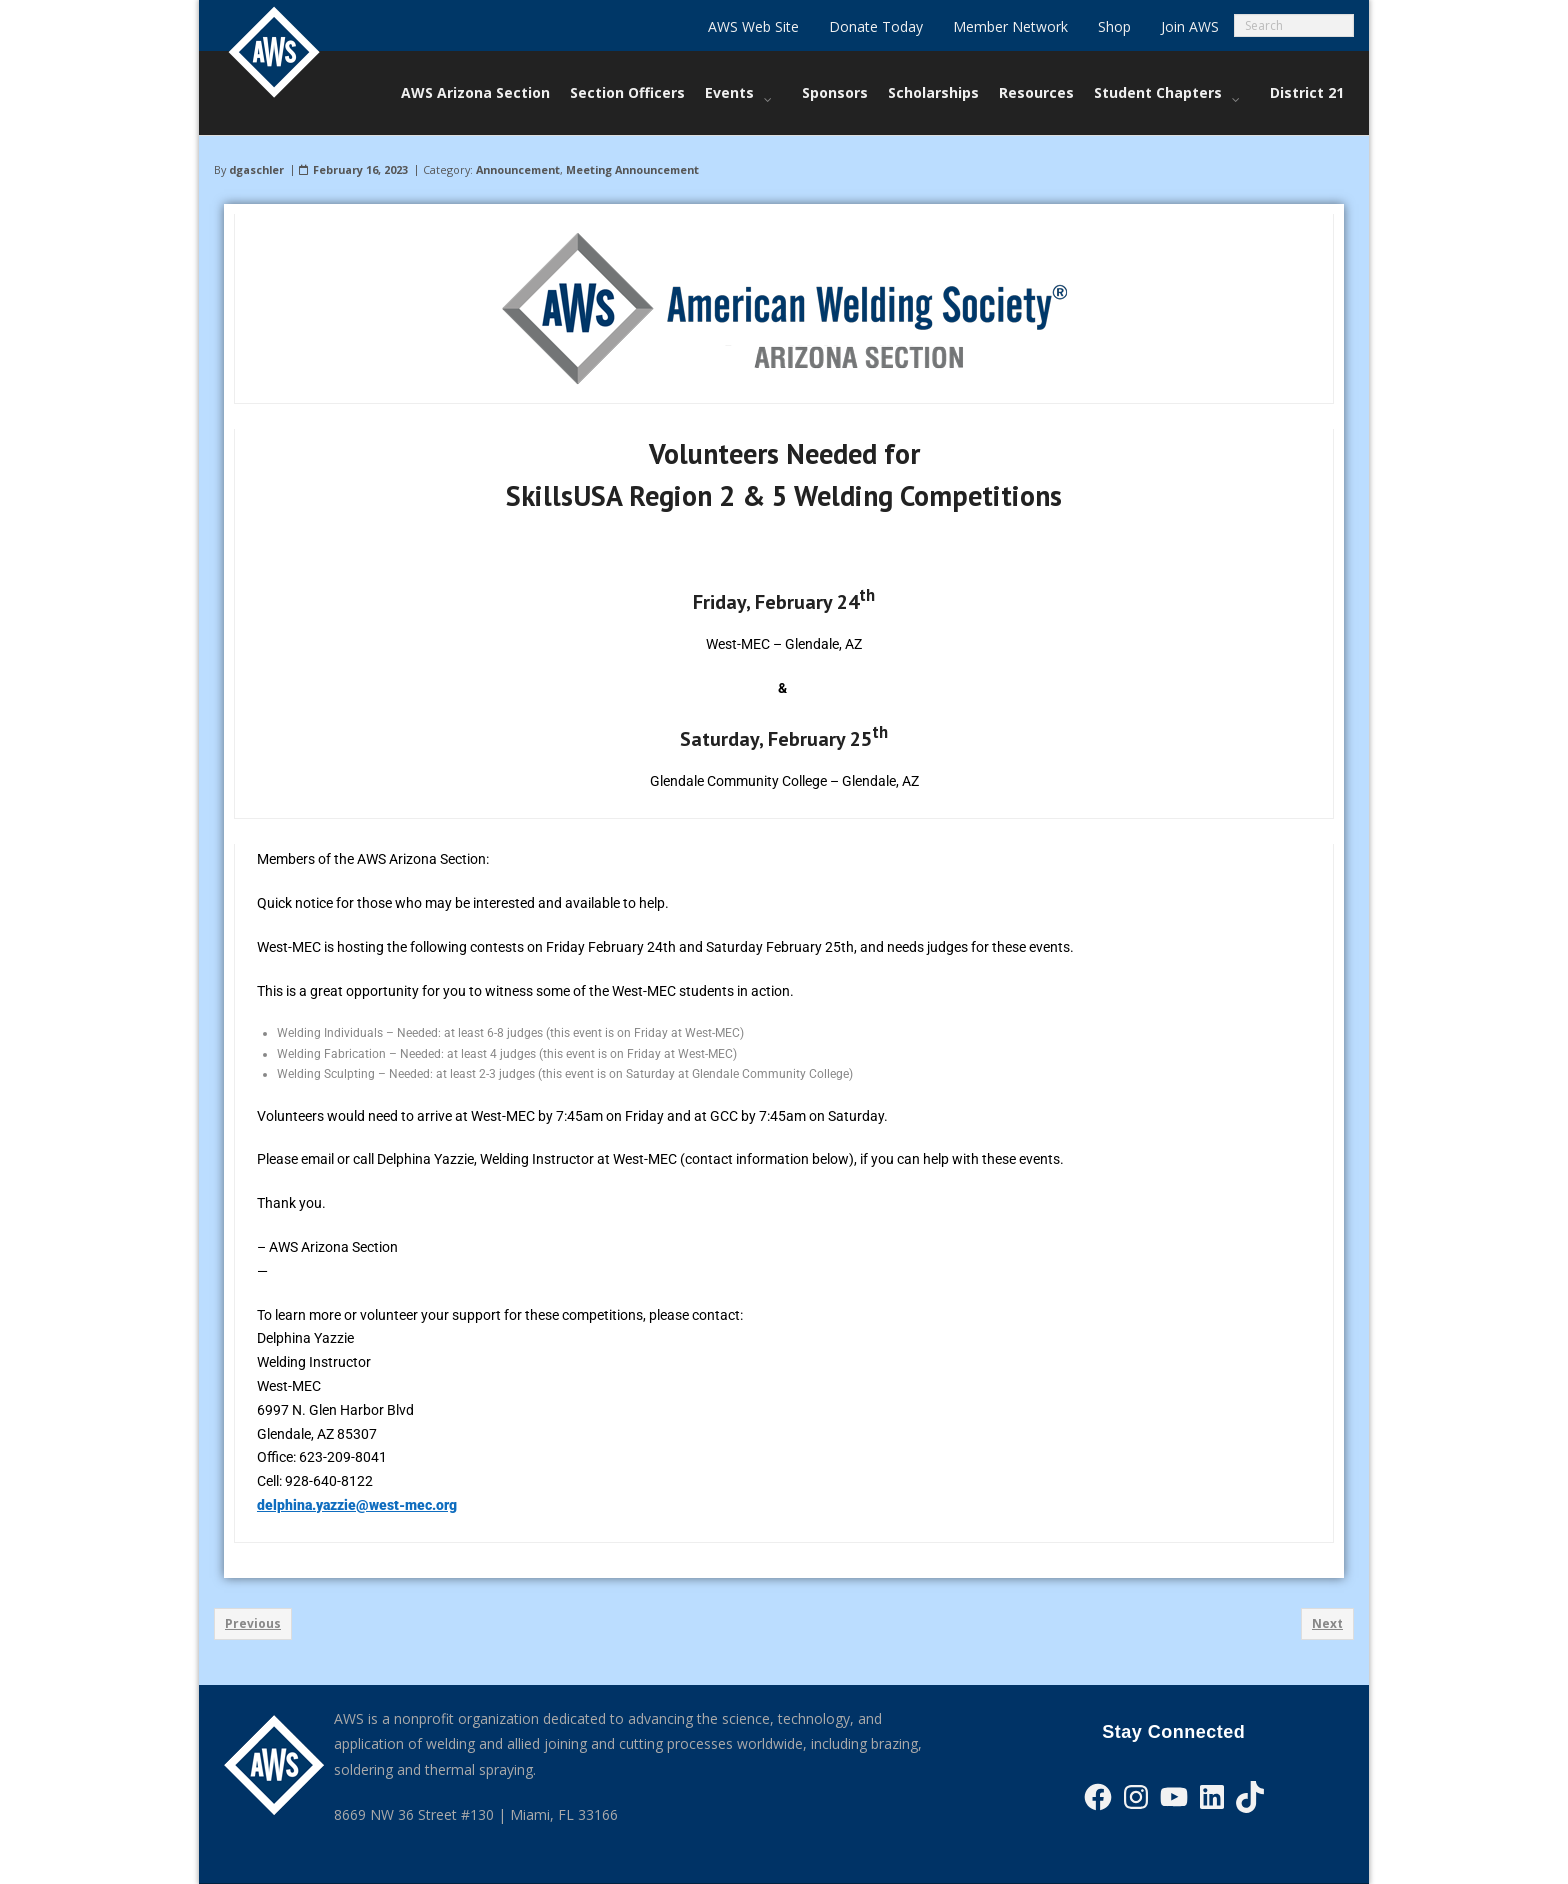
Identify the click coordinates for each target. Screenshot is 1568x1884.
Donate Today (876, 26)
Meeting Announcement (632, 169)
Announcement (518, 169)
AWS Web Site (753, 26)
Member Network (1010, 26)
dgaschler (256, 169)
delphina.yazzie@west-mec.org (357, 1505)
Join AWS (1190, 26)
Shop (1114, 26)
